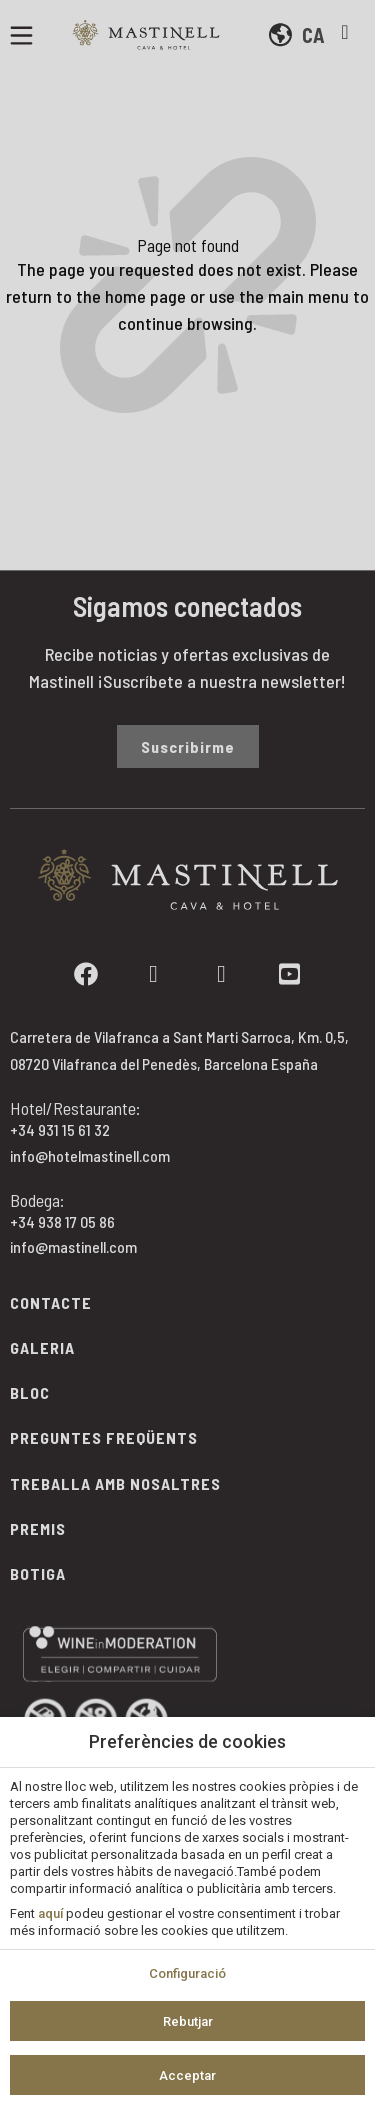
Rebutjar (188, 2021)
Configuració (187, 1973)
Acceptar (187, 2075)
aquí (50, 1913)
